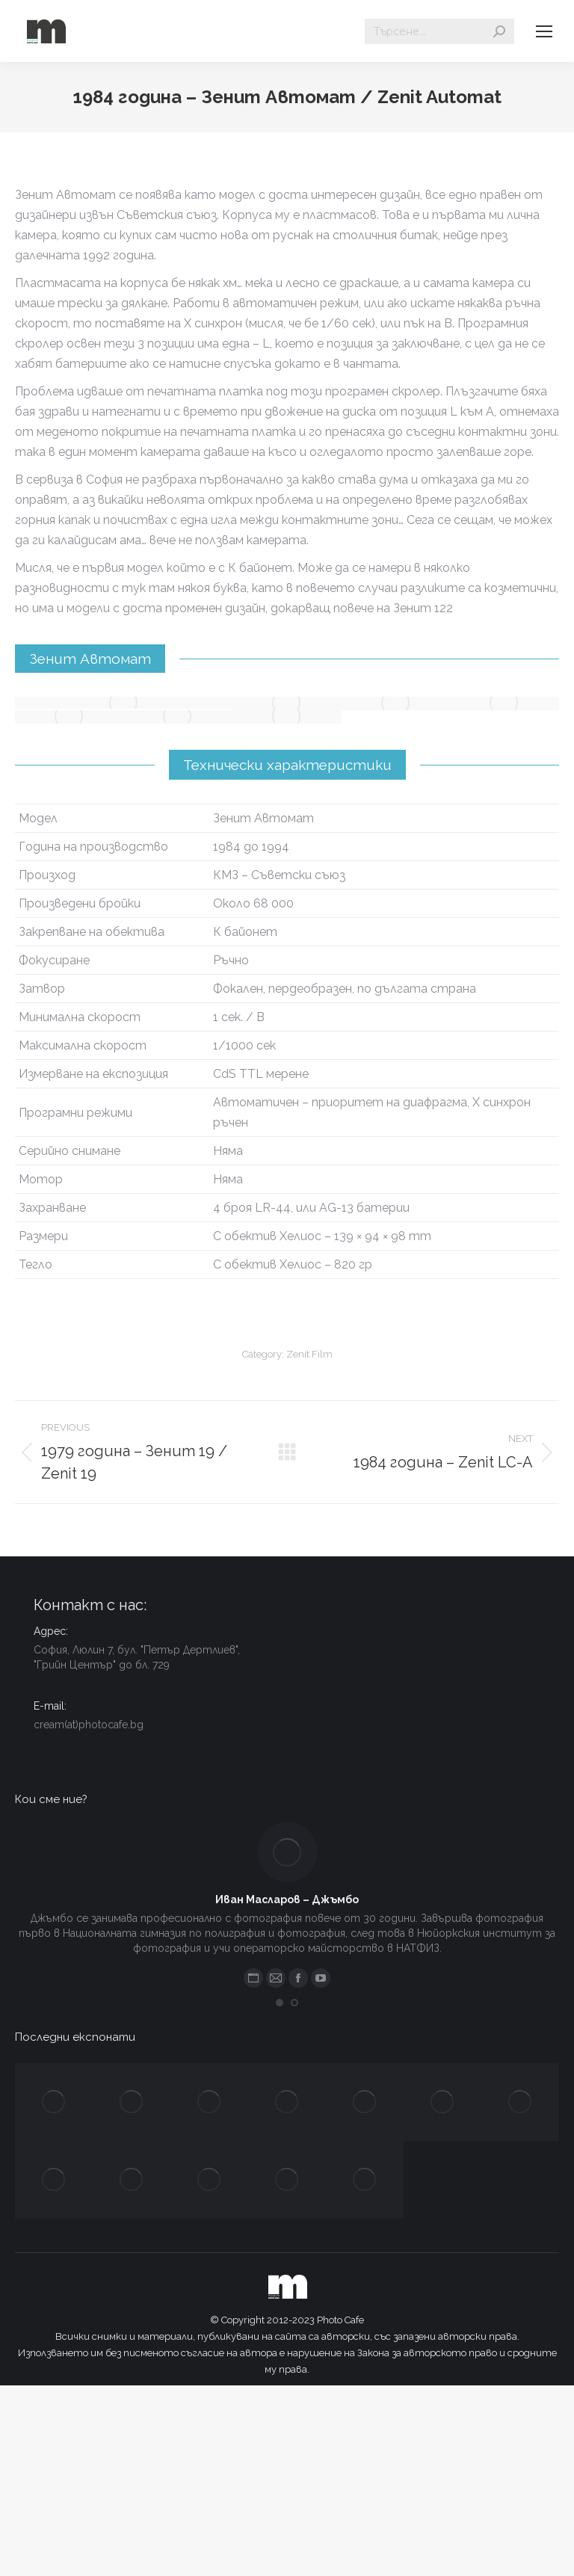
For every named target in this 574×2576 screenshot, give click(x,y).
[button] (279, 2002)
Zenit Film (309, 1354)
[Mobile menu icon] (544, 31)
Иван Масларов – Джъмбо (287, 1899)
